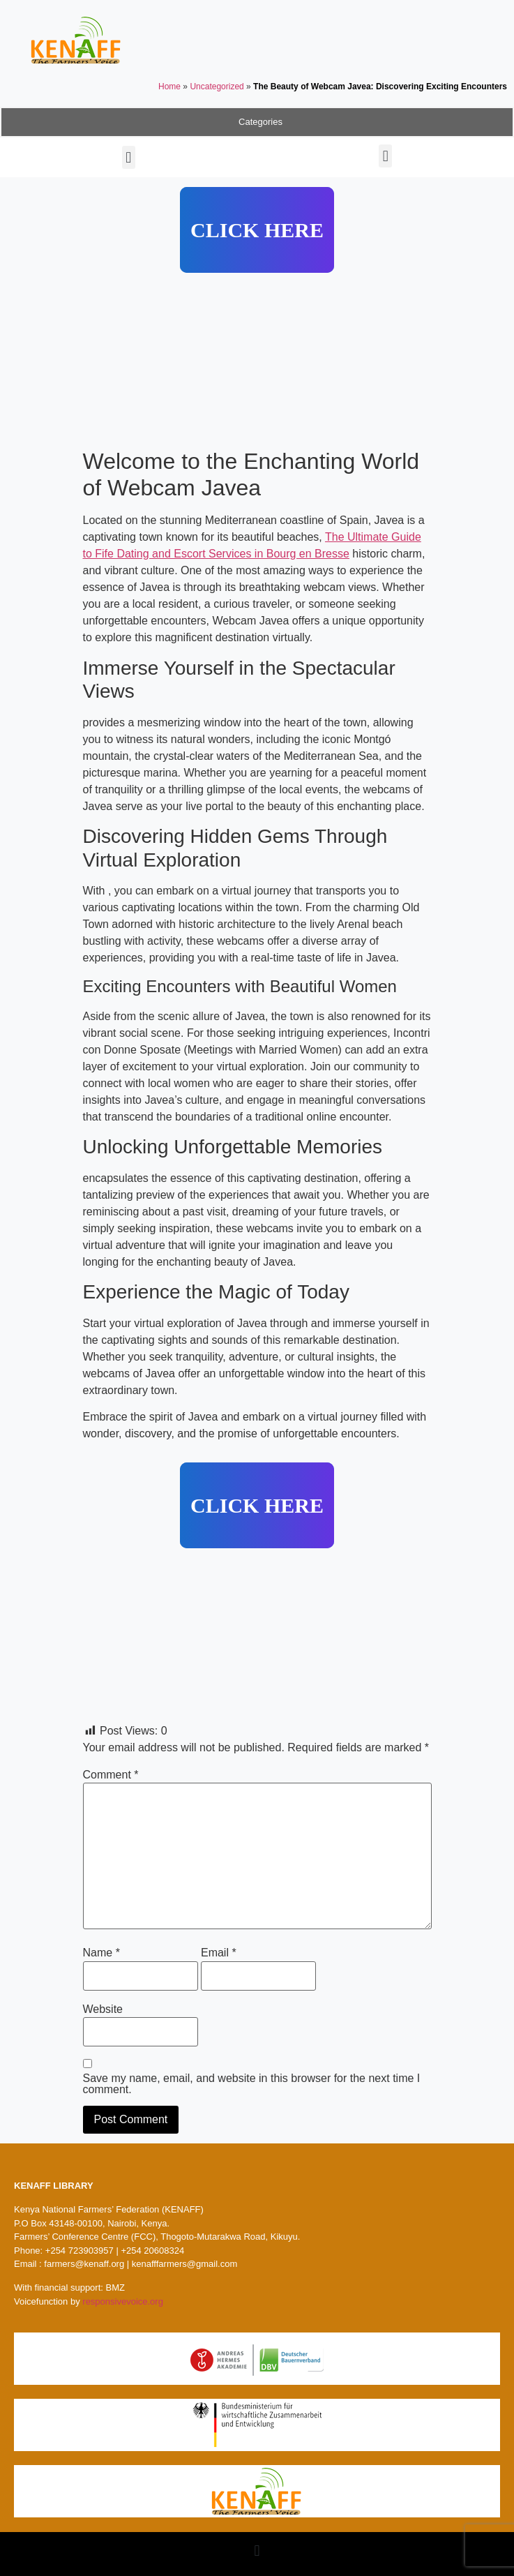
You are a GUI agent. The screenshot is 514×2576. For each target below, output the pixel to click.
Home (169, 86)
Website (103, 2009)
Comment (111, 1775)
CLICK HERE (257, 229)
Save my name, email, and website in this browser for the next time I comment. (252, 2084)
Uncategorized (216, 86)
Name (101, 1953)
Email (218, 1953)
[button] (128, 157)
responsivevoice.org (122, 2301)
